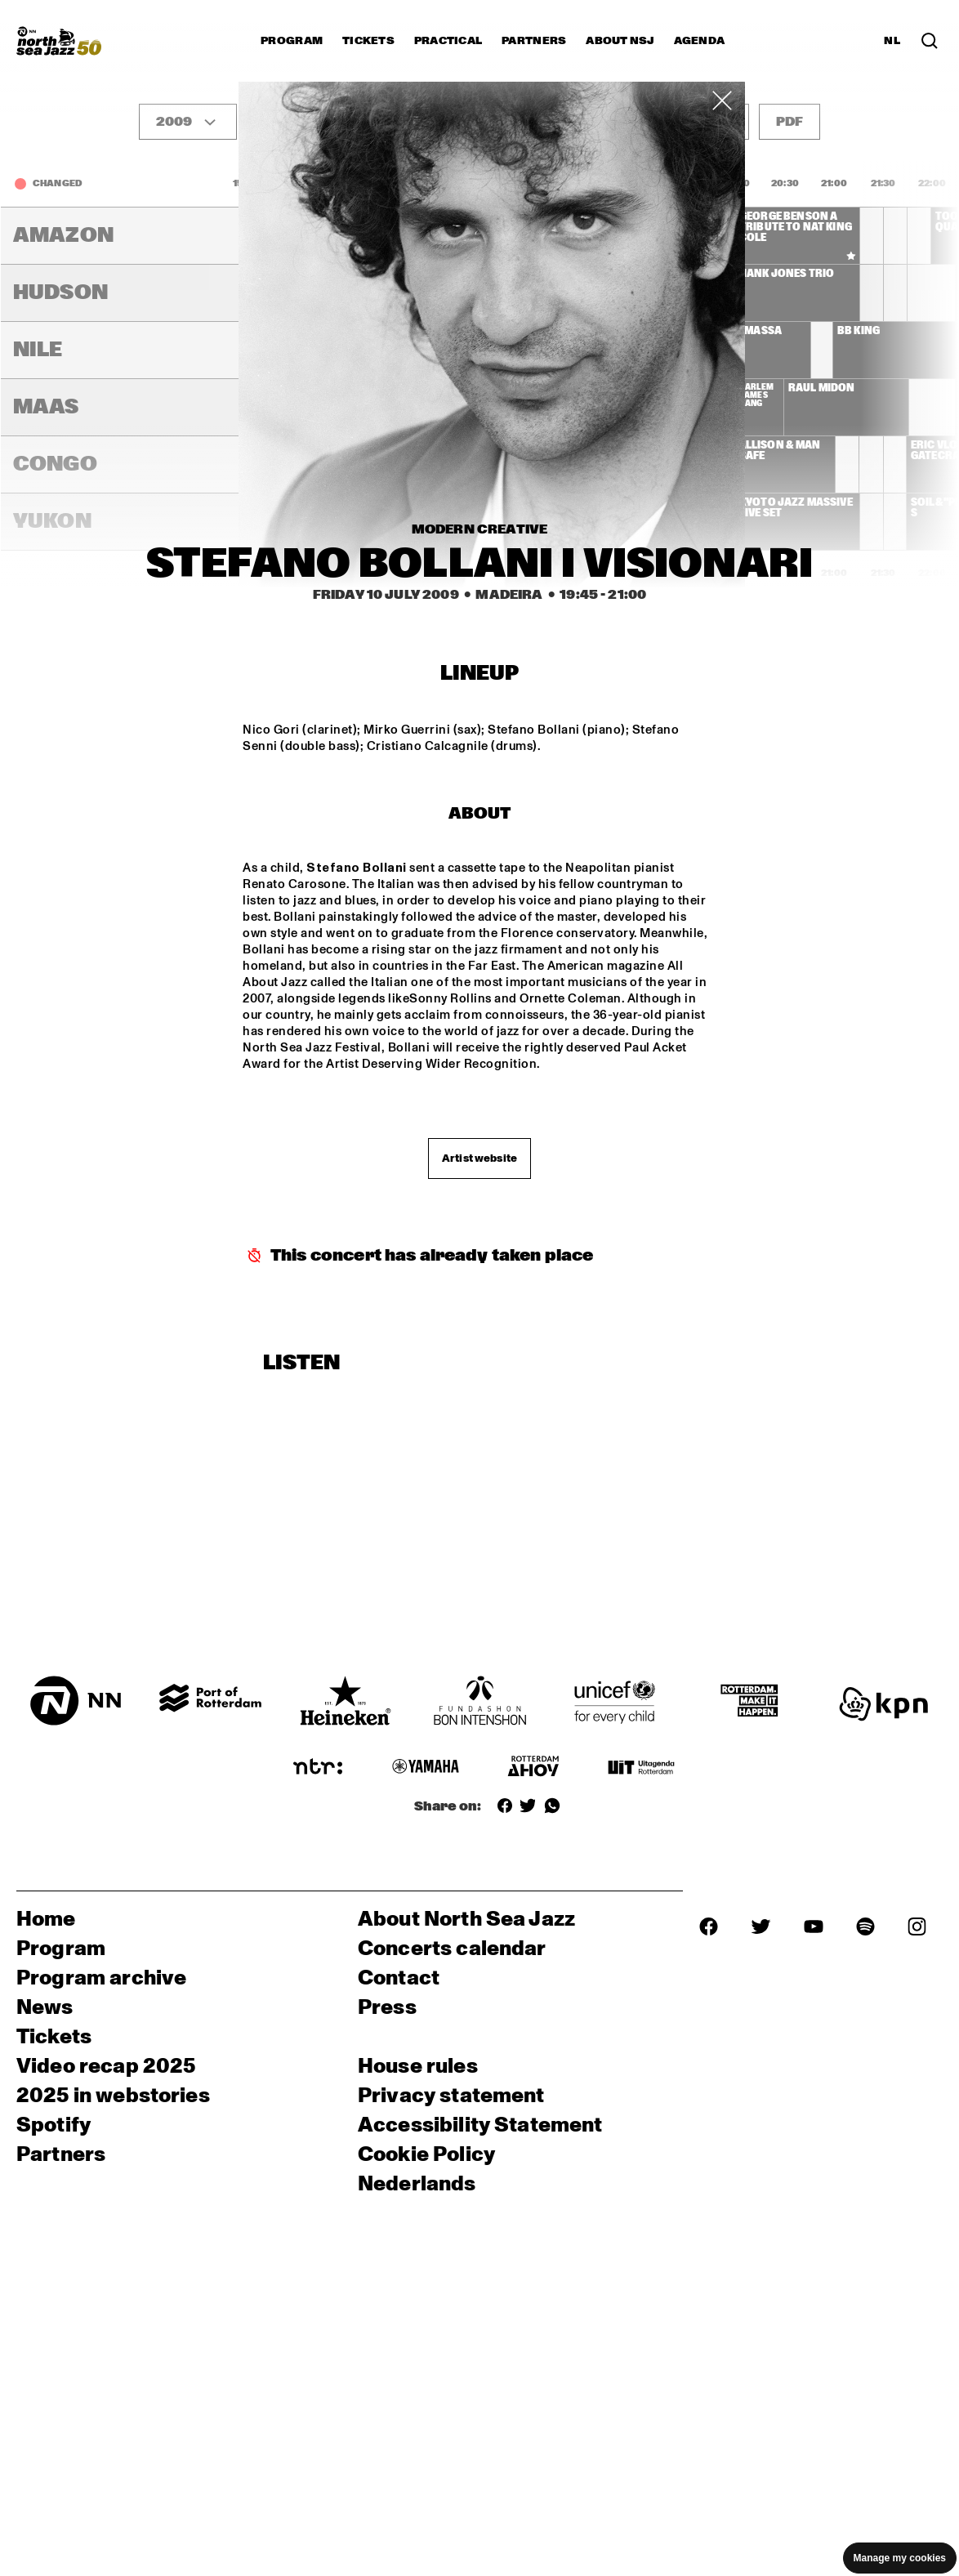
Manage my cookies (900, 2558)
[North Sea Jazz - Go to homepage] (58, 40)
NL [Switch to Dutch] (892, 40)
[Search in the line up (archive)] (930, 41)
